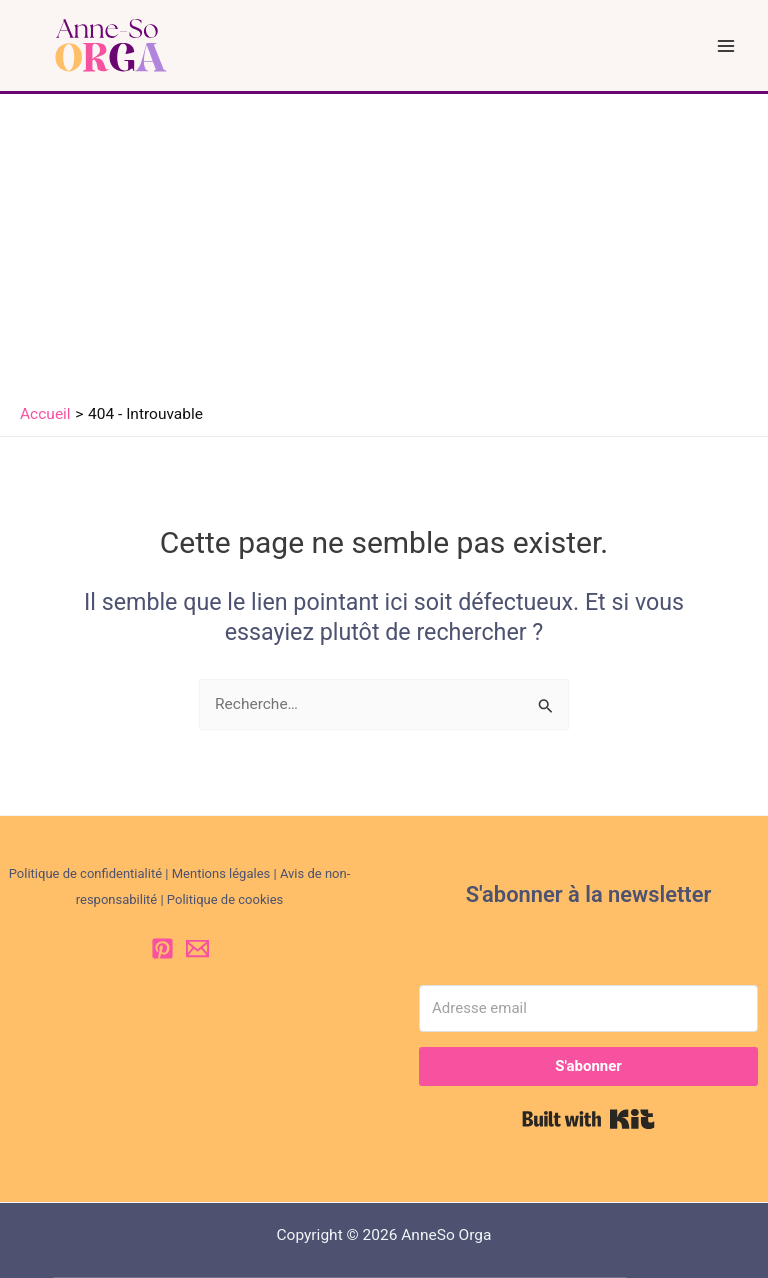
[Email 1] (197, 948)
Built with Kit (588, 1119)
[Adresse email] (588, 1008)
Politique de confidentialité (85, 873)
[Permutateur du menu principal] (726, 45)
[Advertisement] (384, 244)
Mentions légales (221, 873)
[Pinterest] (162, 948)
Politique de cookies (225, 899)
